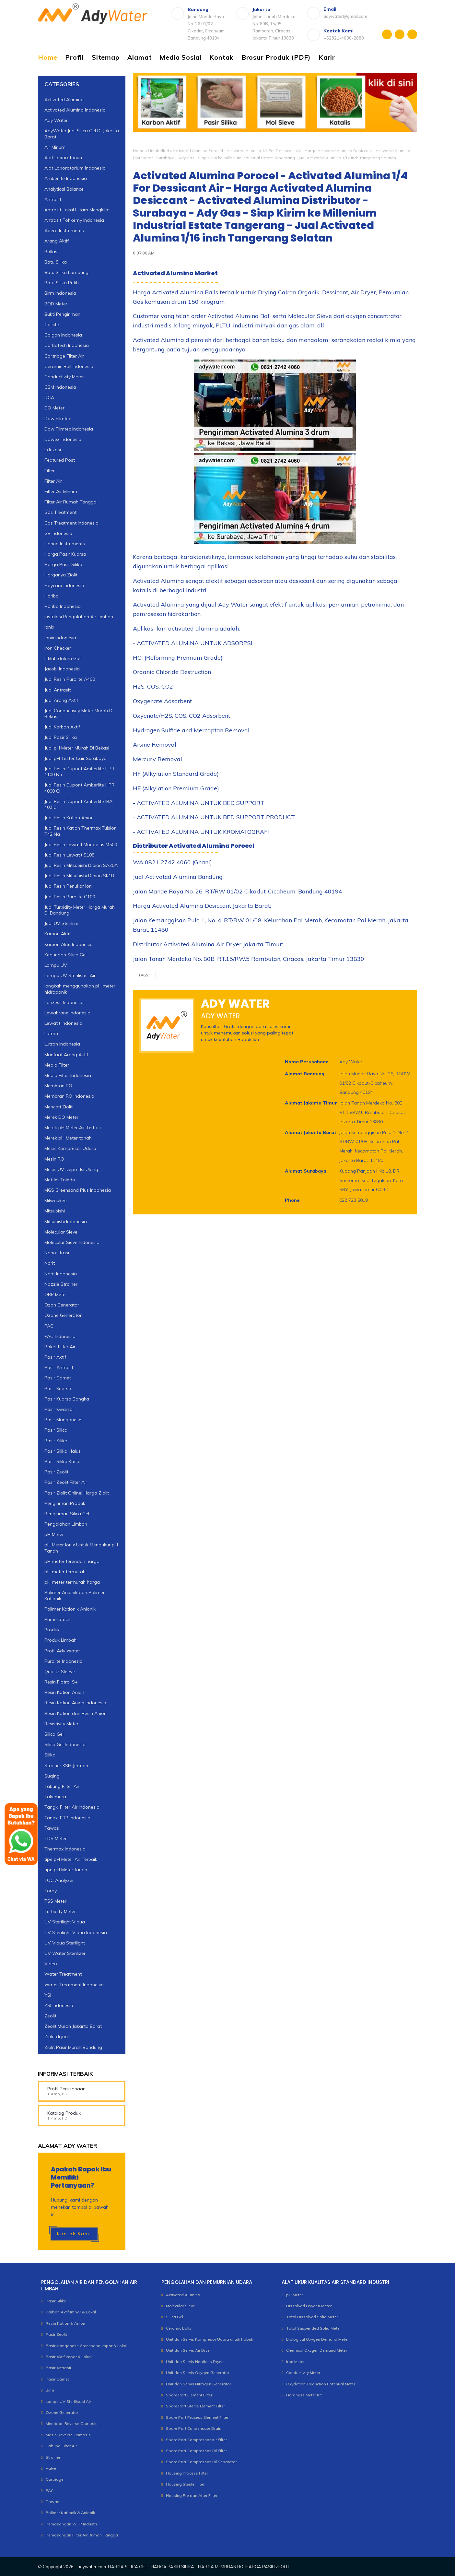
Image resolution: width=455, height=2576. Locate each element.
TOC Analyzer (59, 1880)
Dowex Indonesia (62, 439)
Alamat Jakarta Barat (310, 1132)
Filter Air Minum (60, 491)
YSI (47, 1995)
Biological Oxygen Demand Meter (317, 2339)
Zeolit (50, 2016)
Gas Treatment (60, 512)
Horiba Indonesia (62, 606)
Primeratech (57, 1619)
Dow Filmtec (57, 418)
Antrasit (52, 199)
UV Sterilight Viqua (64, 1922)
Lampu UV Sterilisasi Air (70, 975)
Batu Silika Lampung (66, 272)
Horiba (51, 596)
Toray (50, 1891)
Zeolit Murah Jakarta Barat (73, 2026)
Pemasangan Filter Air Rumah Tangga (82, 2535)
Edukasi (52, 450)
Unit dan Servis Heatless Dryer (194, 2361)
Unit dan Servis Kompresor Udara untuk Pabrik (209, 2339)
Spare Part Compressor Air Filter (196, 2439)
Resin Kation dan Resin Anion (75, 1713)
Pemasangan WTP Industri (71, 2524)
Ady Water (56, 120)
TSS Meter (55, 1901)
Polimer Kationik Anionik (70, 1609)
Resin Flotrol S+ (61, 1682)
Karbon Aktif (57, 934)
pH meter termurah (65, 1572)
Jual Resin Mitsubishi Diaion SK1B (79, 876)
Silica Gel (54, 1734)
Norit (49, 1263)
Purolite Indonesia (63, 1661)
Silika (49, 1755)
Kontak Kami (74, 2234)
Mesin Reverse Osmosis (68, 2434)
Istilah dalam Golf (63, 658)
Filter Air (53, 481)
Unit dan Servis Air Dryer (188, 2350)
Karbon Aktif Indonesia (68, 944)
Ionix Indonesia (60, 638)
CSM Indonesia (60, 387)
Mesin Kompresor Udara (70, 1148)
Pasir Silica (55, 1430)
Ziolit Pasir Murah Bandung (73, 2047)
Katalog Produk (64, 2113)
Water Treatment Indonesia (74, 1985)
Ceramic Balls (179, 2328)
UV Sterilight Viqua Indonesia (75, 1932)
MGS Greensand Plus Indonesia (77, 1190)
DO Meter (54, 408)
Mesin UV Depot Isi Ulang (71, 1169)
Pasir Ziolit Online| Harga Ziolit (76, 1493)
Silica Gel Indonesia (65, 1744)
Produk (52, 1630)
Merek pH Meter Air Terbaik (73, 1127)
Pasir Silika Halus (62, 1451)
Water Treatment (63, 1974)
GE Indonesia (58, 533)
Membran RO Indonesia (69, 1096)
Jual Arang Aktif (61, 700)
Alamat (139, 57)
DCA (49, 397)
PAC (48, 1326)
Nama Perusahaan (307, 1062)
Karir (327, 57)
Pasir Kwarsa (58, 1409)
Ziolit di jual (56, 2036)
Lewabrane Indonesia (67, 1013)
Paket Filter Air (60, 1347)
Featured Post (59, 460)
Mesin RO (54, 1159)
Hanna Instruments (64, 544)
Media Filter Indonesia (67, 1075)
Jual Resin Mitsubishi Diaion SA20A (81, 865)
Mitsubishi (54, 1211)
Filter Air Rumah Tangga (70, 502)
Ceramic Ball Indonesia (68, 366)
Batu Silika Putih (61, 283)
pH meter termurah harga (72, 1582)
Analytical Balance (64, 189)
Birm (50, 2390)
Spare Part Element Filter (189, 2395)
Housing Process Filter (187, 2473)
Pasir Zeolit (56, 1472)
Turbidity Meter (60, 1911)
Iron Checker (57, 648)
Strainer (53, 2457)
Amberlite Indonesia (65, 178)
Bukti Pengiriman (62, 314)
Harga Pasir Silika (63, 564)
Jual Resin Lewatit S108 (69, 855)
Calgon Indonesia (63, 335)
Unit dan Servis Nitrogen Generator (198, 2383)
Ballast (51, 251)
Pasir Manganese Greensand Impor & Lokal (86, 2345)
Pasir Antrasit (58, 1367)
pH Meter (54, 1534)
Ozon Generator (61, 1305)
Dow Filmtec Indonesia (68, 429)
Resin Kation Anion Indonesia (75, 1703)
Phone (292, 1200)
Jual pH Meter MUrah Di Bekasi (76, 748)
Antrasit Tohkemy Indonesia (74, 220)
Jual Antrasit (57, 690)
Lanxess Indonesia (64, 1002)
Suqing (52, 1776)
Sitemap (106, 57)
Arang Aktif (56, 241)
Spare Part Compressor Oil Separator (201, 2461)
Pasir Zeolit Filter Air (65, 1482)
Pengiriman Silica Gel (66, 1514)
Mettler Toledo (59, 1180)
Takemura (55, 1797)
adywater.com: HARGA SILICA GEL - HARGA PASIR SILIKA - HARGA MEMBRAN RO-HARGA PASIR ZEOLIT (183, 2566)
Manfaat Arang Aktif (66, 1055)
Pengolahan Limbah (65, 1524)
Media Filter (56, 1065)
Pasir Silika (55, 1441)
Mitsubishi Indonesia (65, 1221)
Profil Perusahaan (66, 2089)
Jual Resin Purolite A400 (69, 679)
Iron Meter (295, 2361)
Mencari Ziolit (58, 1107)
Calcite (51, 324)
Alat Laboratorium (64, 157)
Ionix (49, 627)
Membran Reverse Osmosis (72, 2423)
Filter (49, 471)
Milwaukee (55, 1200)
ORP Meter (55, 1294)
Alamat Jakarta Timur (311, 1103)
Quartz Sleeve (59, 1671)
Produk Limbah (60, 1640)
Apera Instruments (64, 230)
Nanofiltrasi (56, 1253)
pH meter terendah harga (71, 1561)
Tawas (52, 2501)
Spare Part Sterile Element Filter (195, 2406)
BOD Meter (55, 304)
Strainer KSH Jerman (66, 1765)
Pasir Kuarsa (57, 1388)
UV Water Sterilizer (65, 1953)
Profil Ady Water (62, 1651)
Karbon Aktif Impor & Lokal (71, 2312)
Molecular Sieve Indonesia (71, 1242)
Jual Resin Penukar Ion (68, 886)
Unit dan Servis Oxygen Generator (197, 2372)
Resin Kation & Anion (65, 2323)
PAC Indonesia (60, 1336)
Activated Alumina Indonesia (75, 110)
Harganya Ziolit (60, 575)
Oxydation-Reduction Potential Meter (320, 2383)
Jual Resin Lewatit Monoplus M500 (80, 844)
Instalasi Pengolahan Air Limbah (78, 617)
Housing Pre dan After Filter (191, 2495)
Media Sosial (180, 57)
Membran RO (58, 1086)
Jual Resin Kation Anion (69, 818)
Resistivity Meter (61, 1724)
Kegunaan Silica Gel (65, 955)
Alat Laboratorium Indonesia (75, 168)
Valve (51, 2468)
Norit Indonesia (60, 1274)
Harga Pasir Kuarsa (65, 554)
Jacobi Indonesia (62, 669)
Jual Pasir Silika (60, 737)
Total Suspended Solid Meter (313, 2328)
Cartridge (55, 2479)
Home (47, 57)
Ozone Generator (63, 1315)
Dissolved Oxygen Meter (309, 2305)
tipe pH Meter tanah (65, 1870)
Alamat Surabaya (305, 1171)
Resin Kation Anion (64, 1692)
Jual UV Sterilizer (62, 923)
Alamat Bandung (304, 1074)
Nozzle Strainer (60, 1284)
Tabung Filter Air (61, 1786)
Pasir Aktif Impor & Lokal (69, 2356)
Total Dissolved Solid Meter (312, 2316)
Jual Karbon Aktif (62, 727)
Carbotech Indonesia (66, 345)
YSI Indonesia (58, 2005)
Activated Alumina (64, 99)
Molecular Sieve (60, 1232)
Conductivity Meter (64, 377)
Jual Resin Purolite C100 (69, 897)
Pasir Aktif (55, 1357)
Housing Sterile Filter (185, 2484)
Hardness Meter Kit (304, 2395)
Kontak (221, 57)
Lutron (51, 1033)
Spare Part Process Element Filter (197, 2417)
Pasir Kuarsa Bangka (66, 1399)
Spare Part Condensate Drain (193, 2428)
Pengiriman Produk (64, 1503)
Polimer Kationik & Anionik (70, 2512)
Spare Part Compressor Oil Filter (196, 2450)
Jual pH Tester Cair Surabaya (75, 758)
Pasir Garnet (57, 1378)
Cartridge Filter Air (64, 356)
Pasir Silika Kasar (62, 1461)
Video (50, 1964)
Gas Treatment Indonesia (71, 523)
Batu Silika (55, 262)
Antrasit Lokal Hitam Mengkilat (77, 210)
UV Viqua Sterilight (64, 1943)
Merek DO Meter (61, 1117)
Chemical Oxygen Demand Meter (316, 2350)
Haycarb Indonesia (64, 585)
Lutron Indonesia (62, 1044)
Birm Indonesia (60, 293)
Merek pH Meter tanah (68, 1138)
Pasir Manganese (62, 1420)
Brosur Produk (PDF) (276, 57)
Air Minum (54, 147)
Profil (74, 57)
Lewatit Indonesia (63, 1023)
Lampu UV (55, 965)
